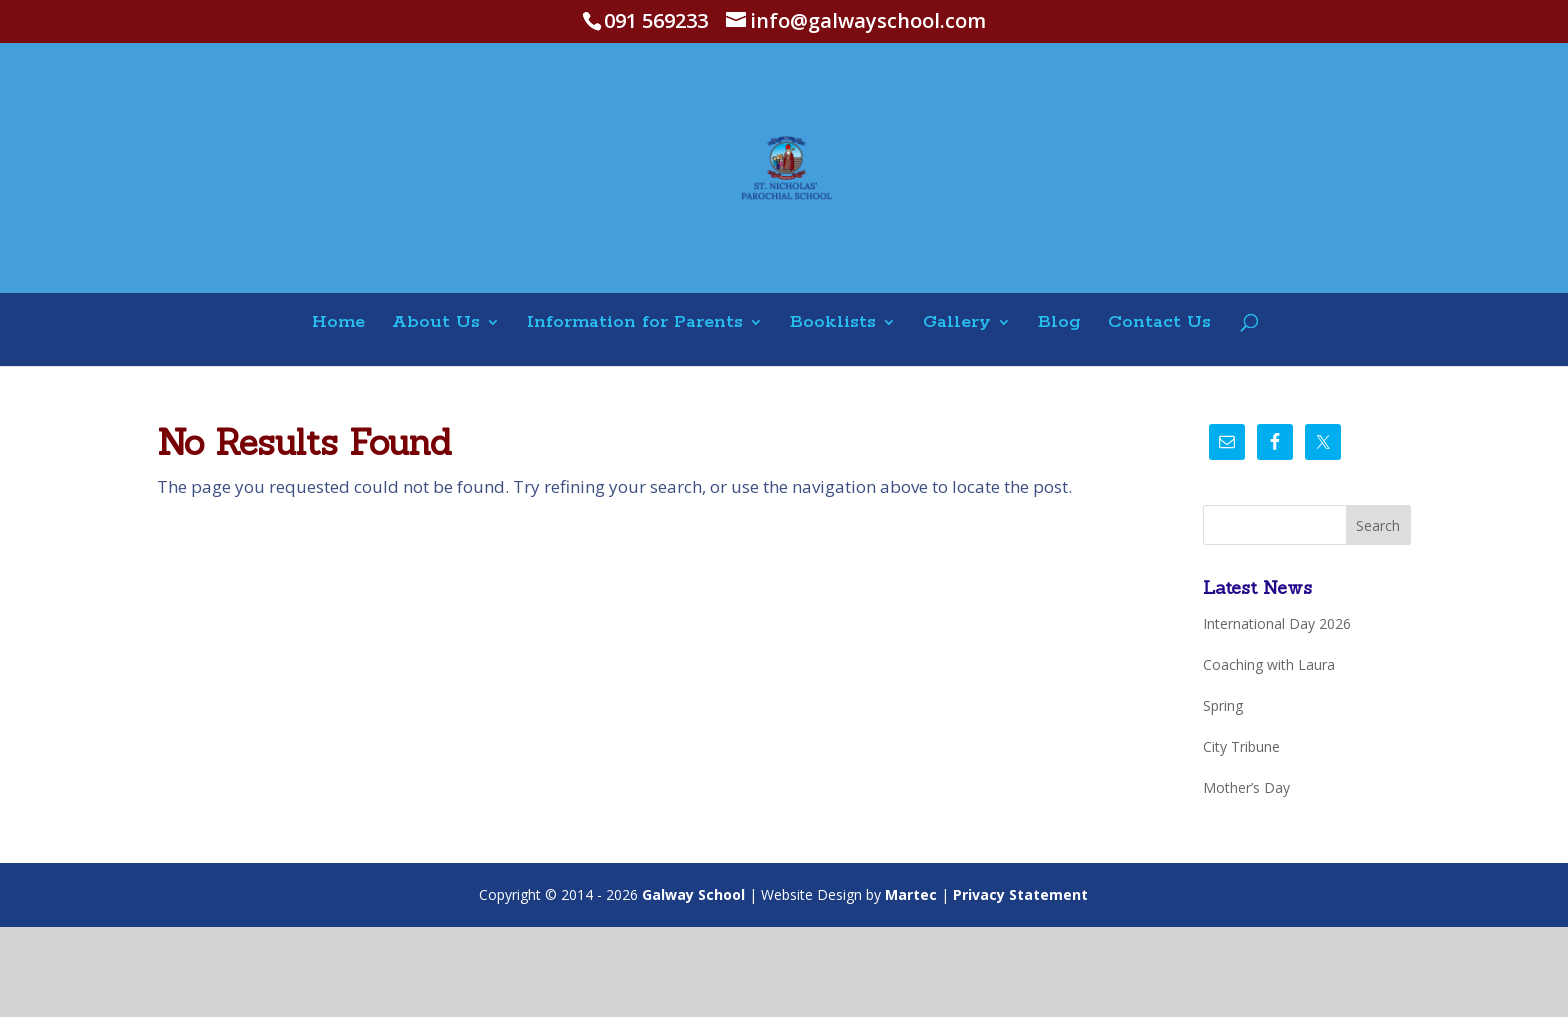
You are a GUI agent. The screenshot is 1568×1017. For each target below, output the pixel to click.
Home (338, 323)
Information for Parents (635, 323)
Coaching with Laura (1269, 664)
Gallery (957, 323)
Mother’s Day (1246, 787)
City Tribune (1241, 746)
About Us (436, 323)
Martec (911, 894)
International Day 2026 (1277, 623)
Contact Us (1159, 323)
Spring (1223, 705)
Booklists (833, 323)
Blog (1059, 323)
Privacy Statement (1020, 894)
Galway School (693, 894)
